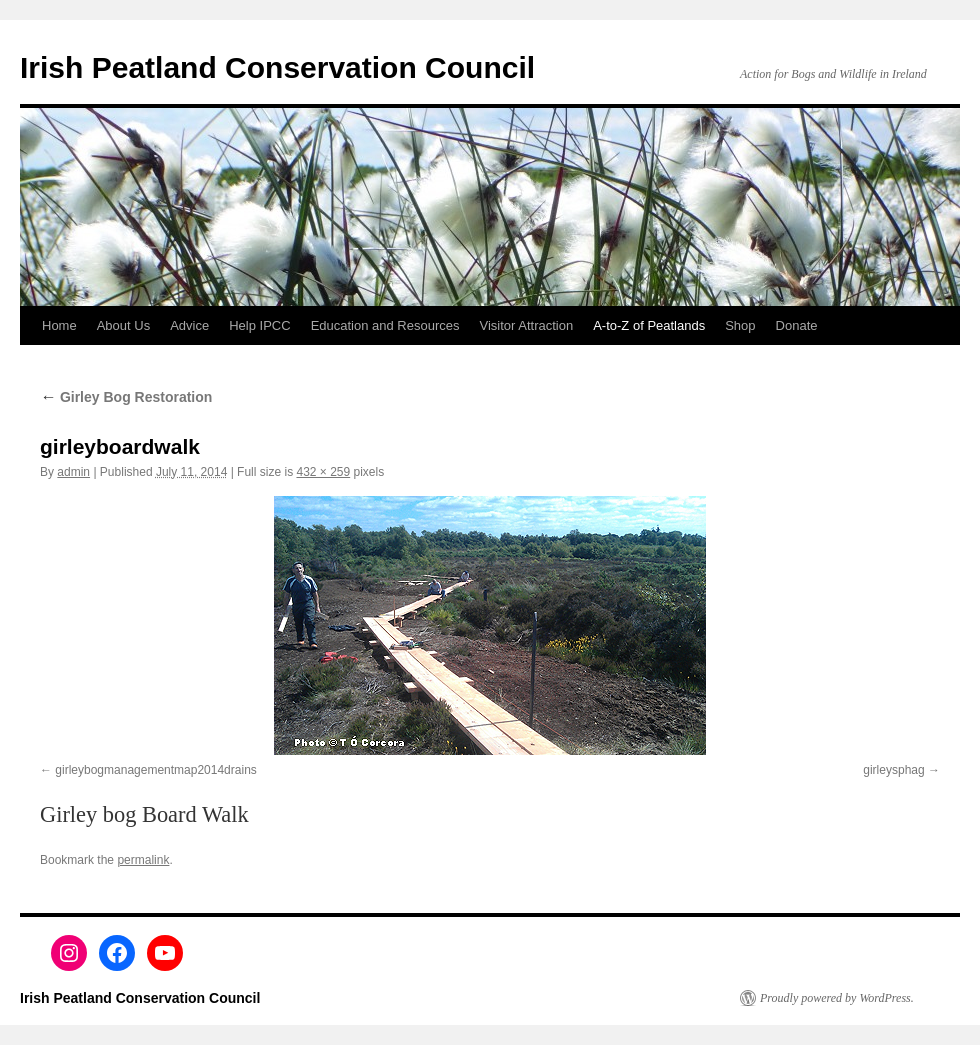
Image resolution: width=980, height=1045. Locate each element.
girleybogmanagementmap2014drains (155, 770)
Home (59, 325)
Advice (189, 325)
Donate (797, 325)
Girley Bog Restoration (126, 397)
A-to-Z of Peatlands (649, 325)
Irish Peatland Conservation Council (277, 67)
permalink (143, 860)
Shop (740, 325)
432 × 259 (323, 472)
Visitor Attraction (527, 325)
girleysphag (893, 770)
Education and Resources (385, 325)
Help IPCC (259, 325)
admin (73, 472)
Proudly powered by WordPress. (837, 998)
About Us (123, 325)
